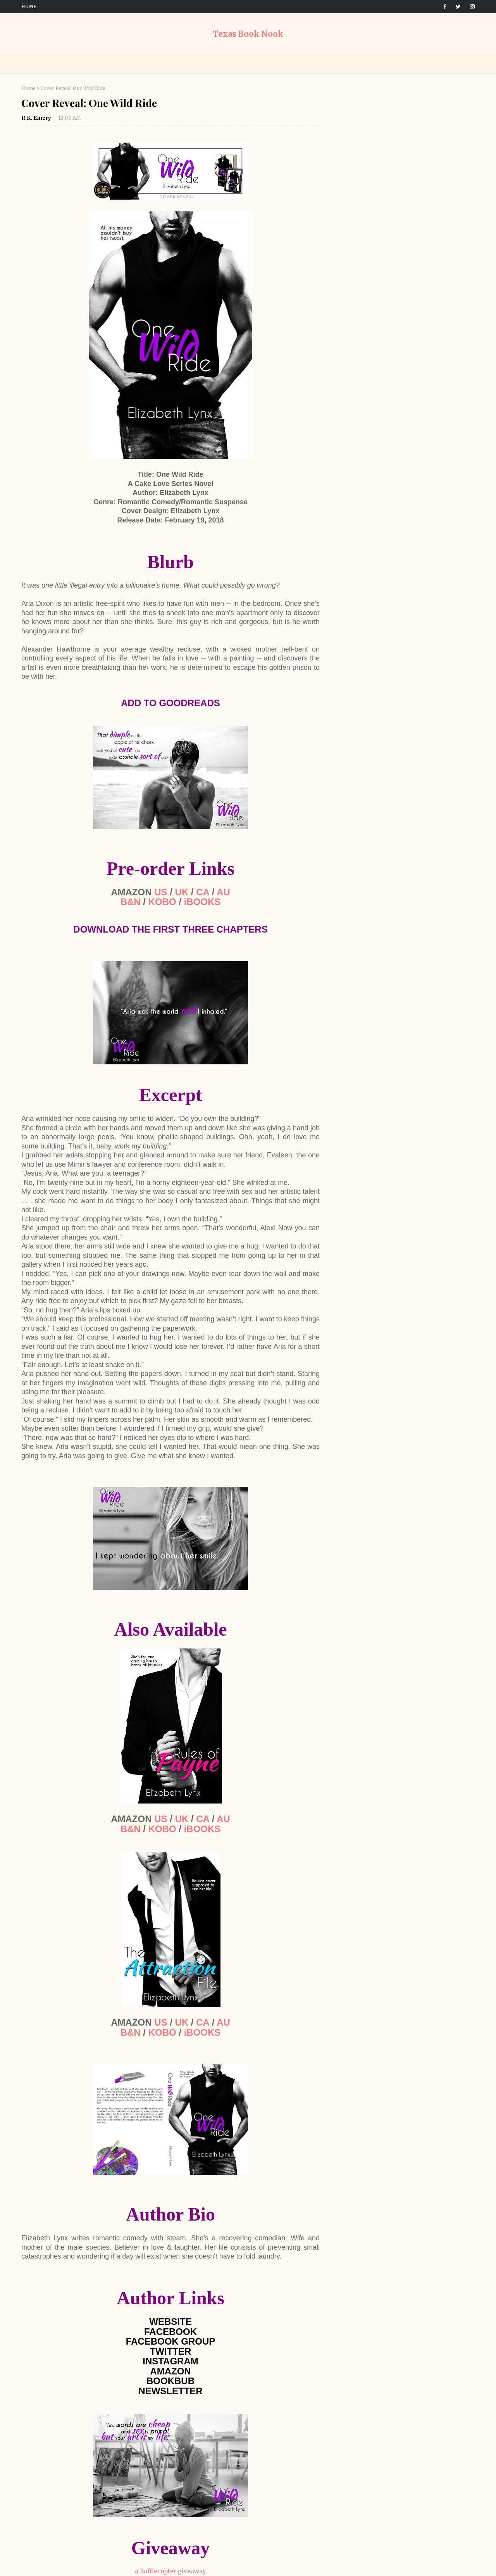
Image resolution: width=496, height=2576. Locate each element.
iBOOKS (202, 902)
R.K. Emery (36, 118)
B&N (131, 902)
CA (202, 892)
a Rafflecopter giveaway (170, 2571)
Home (28, 6)
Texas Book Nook (248, 34)
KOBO (162, 902)
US (160, 892)
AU (223, 892)
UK (182, 892)
